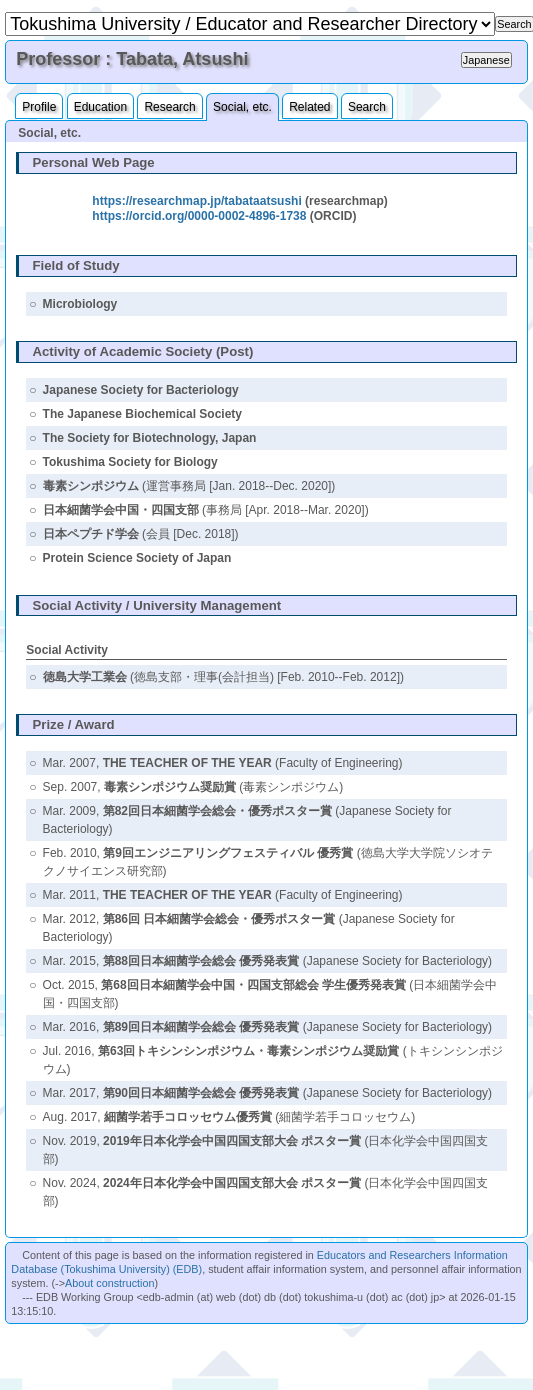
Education (100, 107)
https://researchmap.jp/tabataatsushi (196, 201)
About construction (109, 1283)
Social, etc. (242, 107)
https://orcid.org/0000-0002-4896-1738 (199, 216)
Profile (39, 107)
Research (169, 107)
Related (309, 107)
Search (367, 107)
